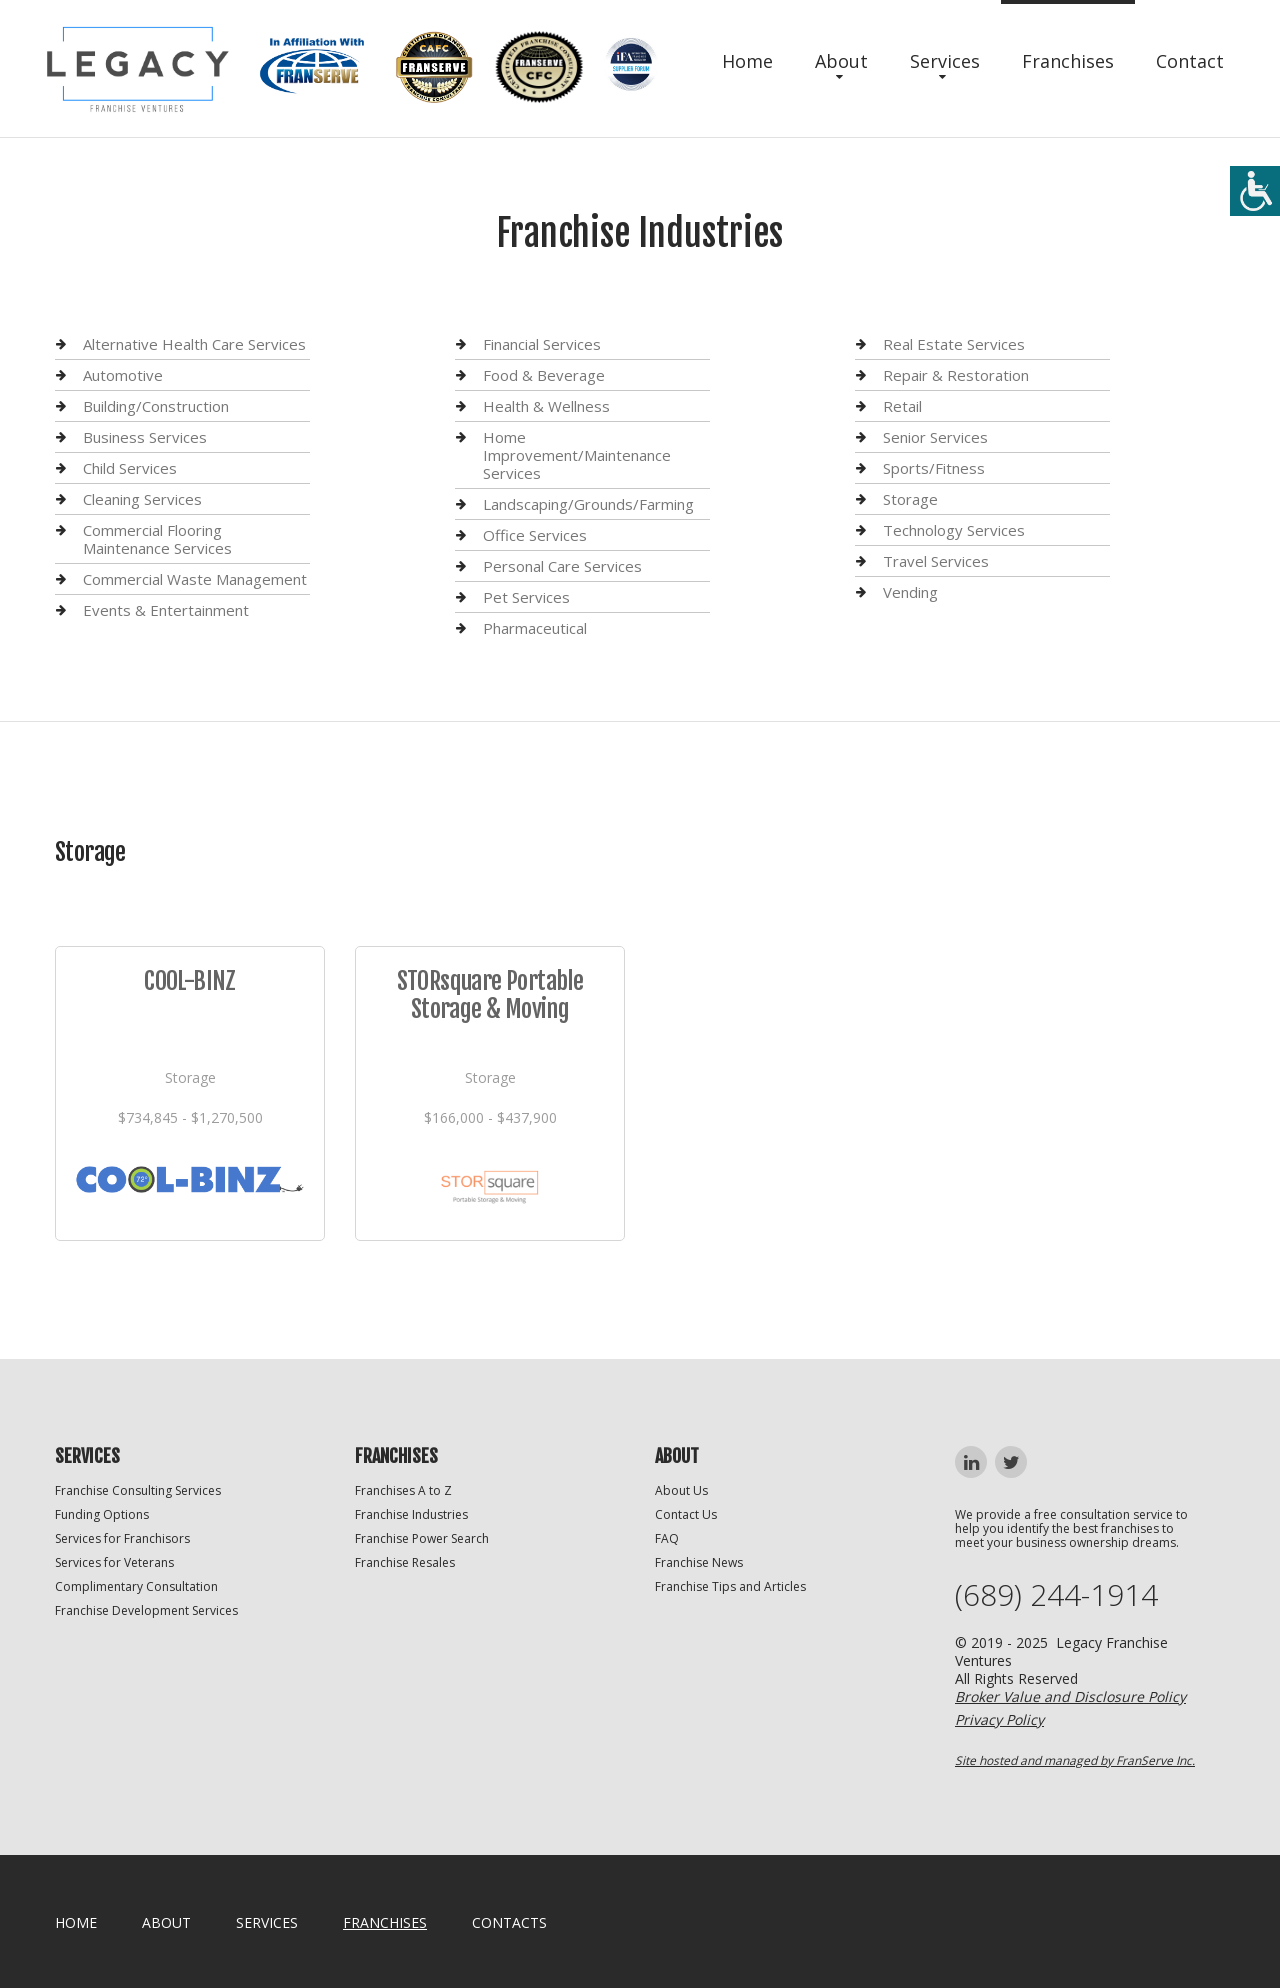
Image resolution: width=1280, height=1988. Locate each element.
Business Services (145, 437)
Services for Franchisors (122, 1538)
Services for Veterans (114, 1562)
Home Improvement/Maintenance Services (577, 455)
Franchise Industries (411, 1514)
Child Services (130, 468)
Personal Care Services (562, 566)
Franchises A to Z (403, 1490)
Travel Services (936, 561)
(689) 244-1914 (1056, 1595)
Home (747, 61)
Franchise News (699, 1562)
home (76, 1922)
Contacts (509, 1922)
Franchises (1068, 61)
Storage (910, 499)
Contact (1190, 61)
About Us (681, 1490)
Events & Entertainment (166, 610)
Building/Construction (156, 406)
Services (945, 61)
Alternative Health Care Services (194, 344)
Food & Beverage (544, 375)
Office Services (535, 535)
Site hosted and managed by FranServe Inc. (1075, 1760)
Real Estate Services (954, 344)
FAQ (667, 1538)
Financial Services (542, 344)
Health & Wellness (546, 406)
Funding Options (102, 1514)
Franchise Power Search (422, 1538)
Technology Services (954, 530)
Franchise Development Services (146, 1610)
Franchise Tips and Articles (730, 1586)
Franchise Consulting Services (138, 1490)
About (841, 61)
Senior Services (935, 437)
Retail (902, 406)
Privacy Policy (999, 1719)
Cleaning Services (142, 499)
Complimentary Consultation (136, 1586)
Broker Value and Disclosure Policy (1070, 1696)
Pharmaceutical (535, 628)
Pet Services (526, 597)
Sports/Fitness (934, 468)
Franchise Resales (405, 1562)
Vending (910, 592)
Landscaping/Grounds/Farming (588, 504)
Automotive (123, 375)
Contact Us (686, 1514)
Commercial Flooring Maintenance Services (157, 539)
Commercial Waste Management (195, 579)
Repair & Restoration (956, 375)
